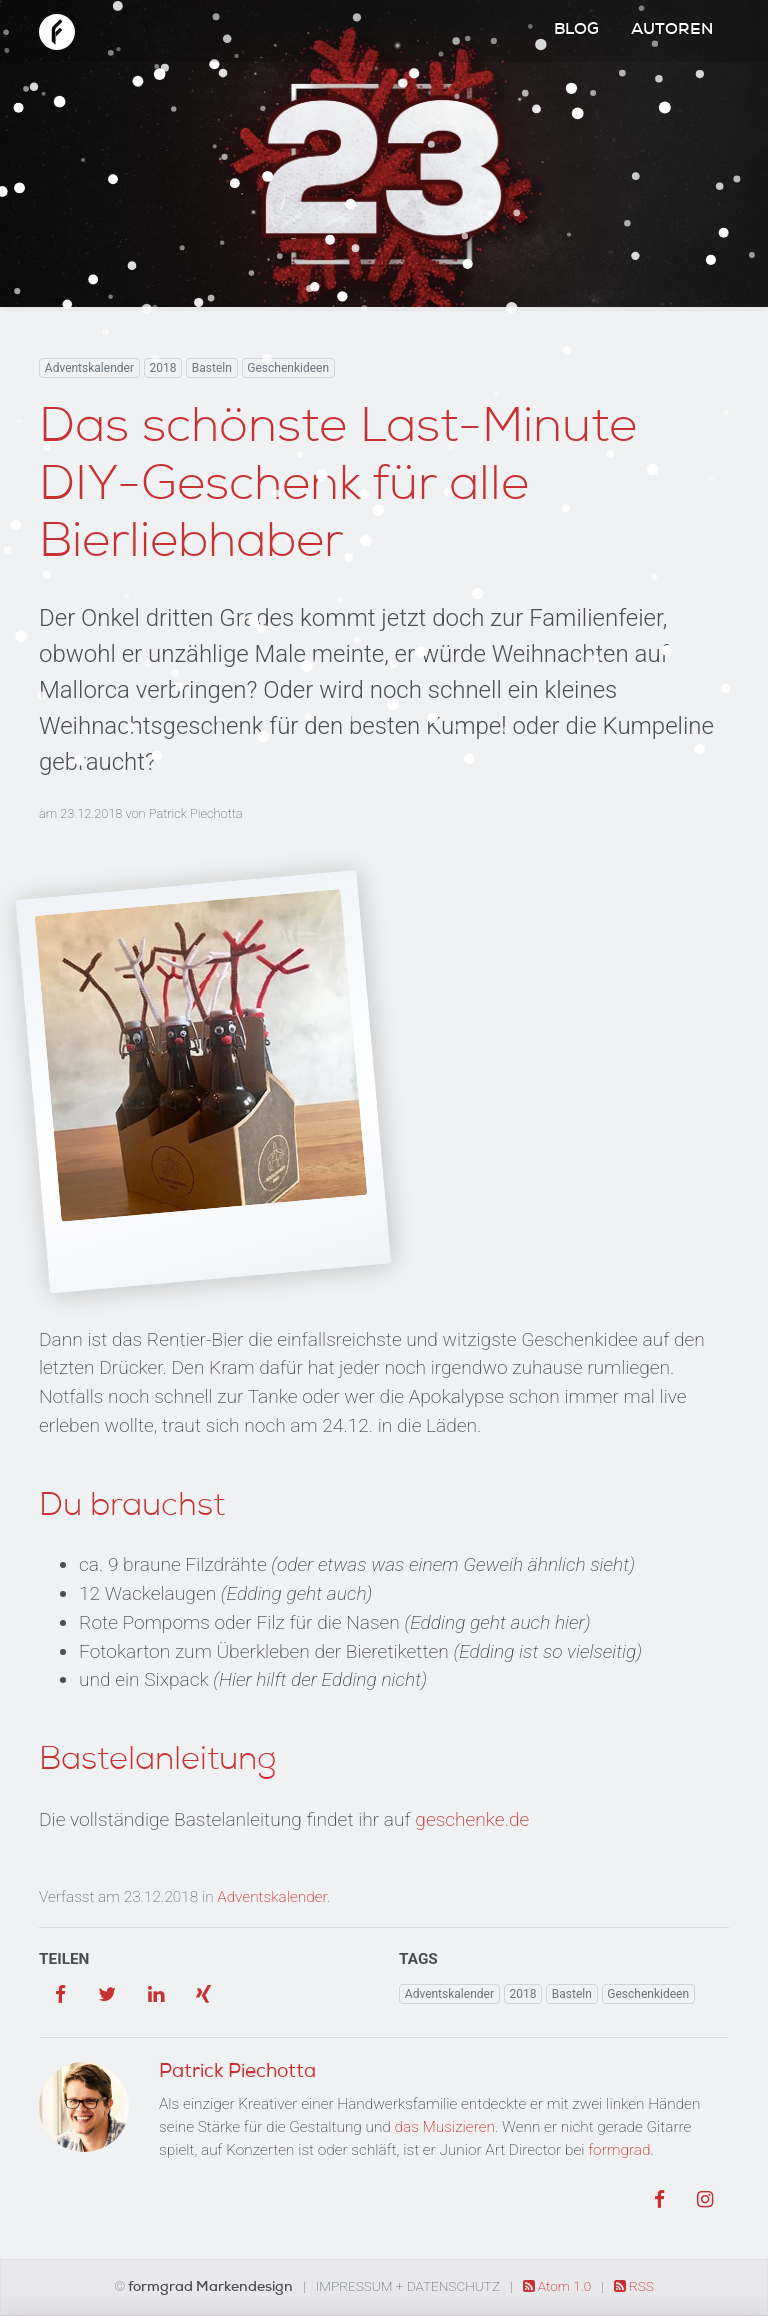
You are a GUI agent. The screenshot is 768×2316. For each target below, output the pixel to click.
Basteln (212, 368)
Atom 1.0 (559, 2286)
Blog (576, 31)
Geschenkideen (288, 368)
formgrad (619, 2150)
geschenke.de (472, 1819)
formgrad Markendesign (212, 2288)
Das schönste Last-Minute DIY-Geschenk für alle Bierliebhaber (338, 488)
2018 (162, 368)
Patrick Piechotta (196, 813)
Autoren (672, 31)
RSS (634, 2286)
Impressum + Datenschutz (408, 2286)
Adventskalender (89, 368)
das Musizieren (445, 2127)
